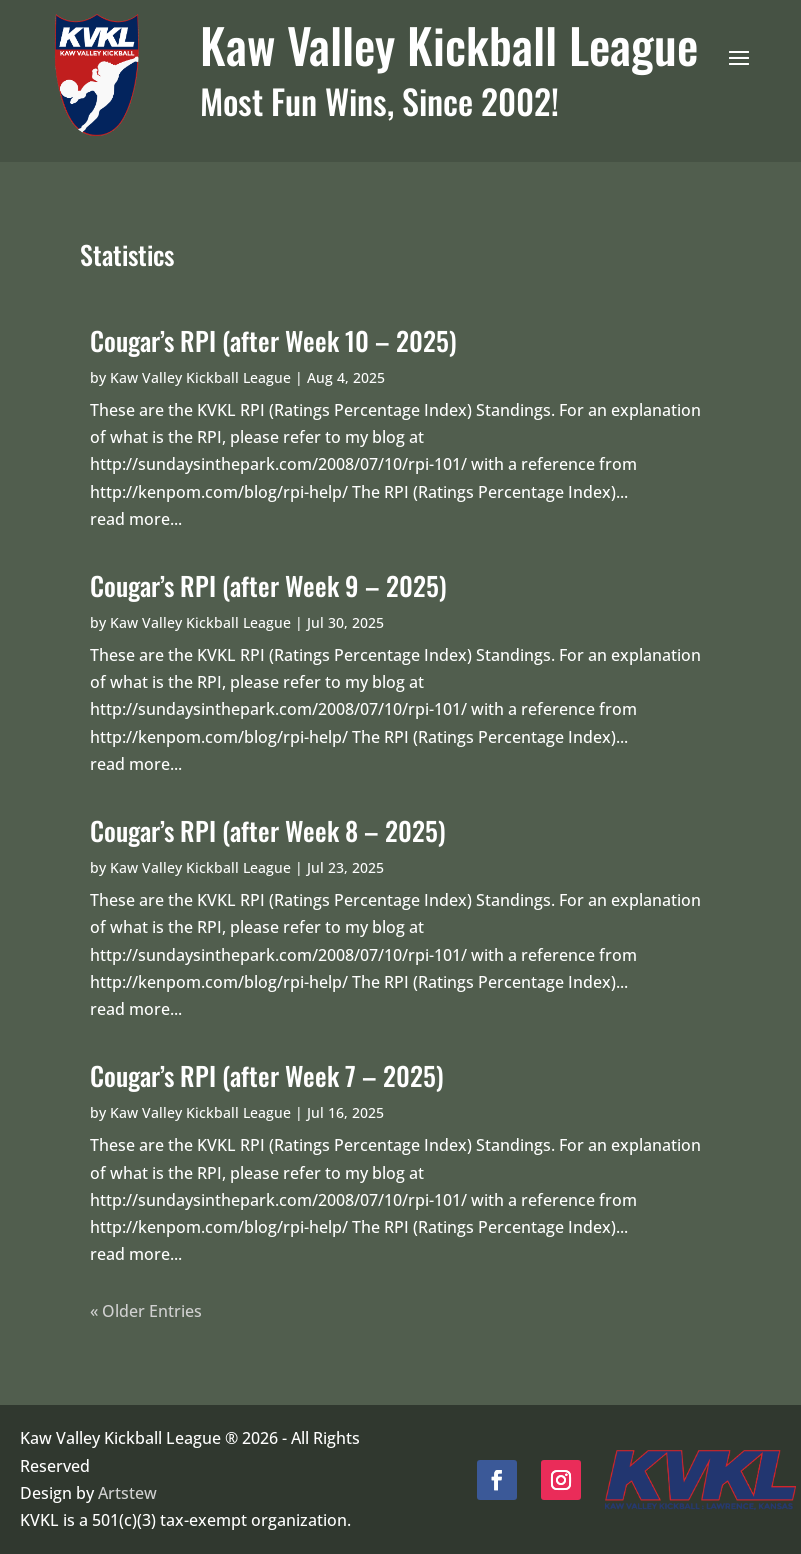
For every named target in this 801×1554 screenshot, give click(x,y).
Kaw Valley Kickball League (200, 377)
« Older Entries (146, 1311)
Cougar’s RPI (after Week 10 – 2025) (273, 340)
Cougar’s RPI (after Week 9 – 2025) (268, 585)
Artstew (127, 1493)
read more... (136, 519)
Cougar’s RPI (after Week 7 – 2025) (267, 1075)
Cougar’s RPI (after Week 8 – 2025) (268, 830)
